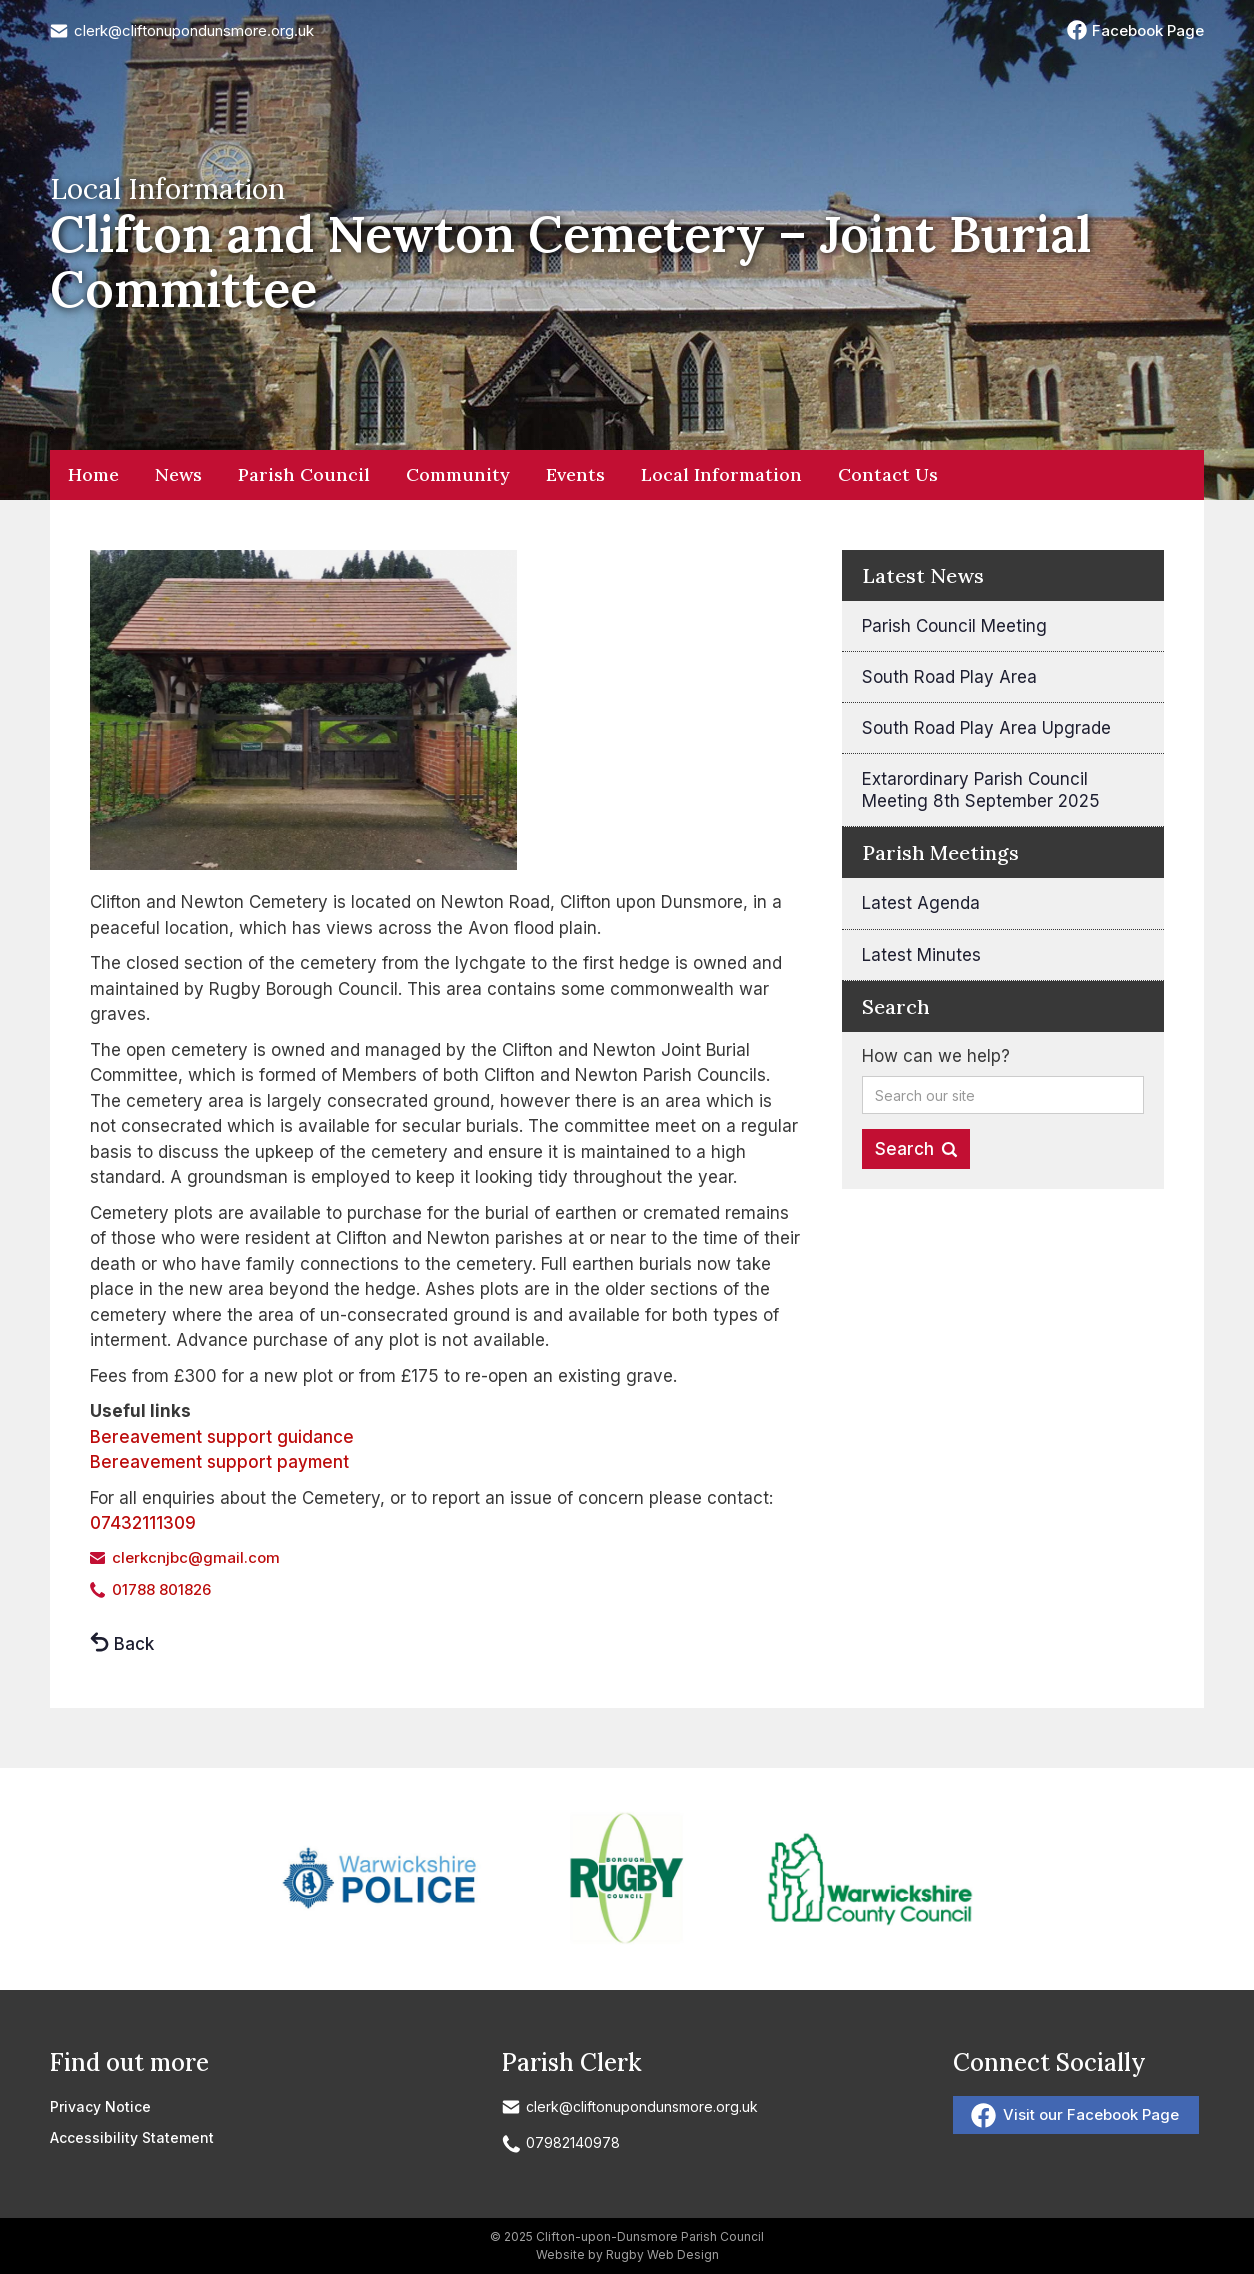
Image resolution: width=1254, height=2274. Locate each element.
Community (458, 474)
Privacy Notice (100, 2106)
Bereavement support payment (219, 1462)
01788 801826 (161, 1589)
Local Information (721, 474)
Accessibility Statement (132, 2137)
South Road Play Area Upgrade (986, 728)
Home (93, 474)
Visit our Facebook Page (1091, 2114)
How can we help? (936, 1056)
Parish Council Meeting (954, 626)
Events (575, 474)
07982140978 (573, 2142)
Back (134, 1644)
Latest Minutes (921, 955)
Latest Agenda (921, 903)
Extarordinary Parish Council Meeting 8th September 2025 (981, 790)
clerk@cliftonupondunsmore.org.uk (194, 30)
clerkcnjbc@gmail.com (196, 1557)
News (178, 474)
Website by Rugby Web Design (627, 2254)
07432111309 (143, 1523)
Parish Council (304, 474)
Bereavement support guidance (222, 1437)
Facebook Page (1148, 30)
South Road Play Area (949, 677)
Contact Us (888, 474)
